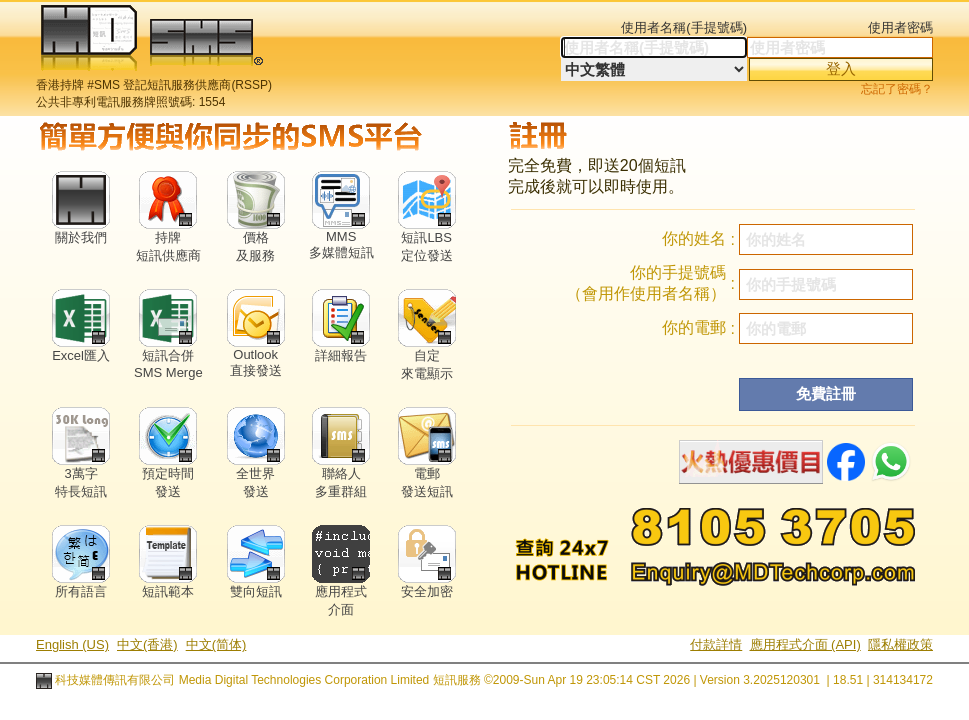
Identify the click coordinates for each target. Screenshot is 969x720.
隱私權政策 (900, 644)
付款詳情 (716, 644)
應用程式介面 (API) (805, 644)
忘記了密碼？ (897, 89)
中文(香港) (147, 644)
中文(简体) (216, 644)
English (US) (72, 644)
